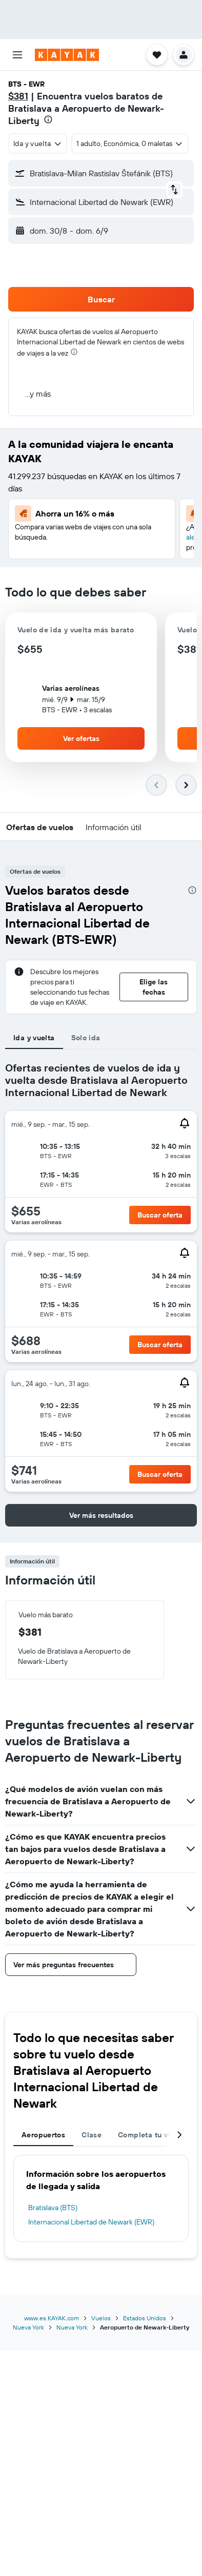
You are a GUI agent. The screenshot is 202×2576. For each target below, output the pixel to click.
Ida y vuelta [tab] (34, 1037)
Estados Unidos (144, 2318)
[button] (17, 55)
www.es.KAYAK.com (51, 2318)
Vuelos (101, 2318)
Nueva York (28, 2327)
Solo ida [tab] (85, 1037)
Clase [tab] (92, 2134)
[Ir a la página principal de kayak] (67, 55)
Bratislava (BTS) (52, 2207)
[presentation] (48, 119)
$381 (18, 96)
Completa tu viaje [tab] (149, 2134)
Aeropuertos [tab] (43, 2134)
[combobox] (37, 143)
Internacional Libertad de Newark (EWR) (91, 2222)
